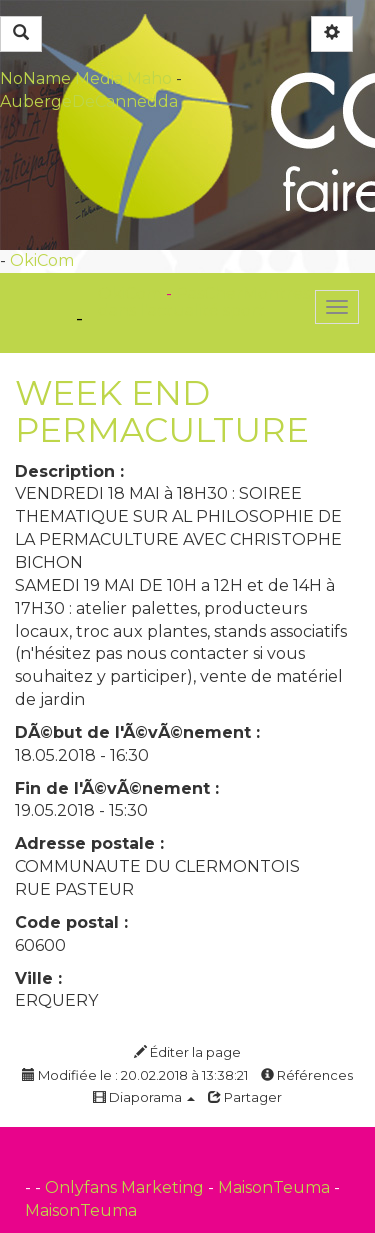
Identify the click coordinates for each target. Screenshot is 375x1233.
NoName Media (61, 78)
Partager (245, 1097)
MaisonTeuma (276, 1187)
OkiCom (42, 260)
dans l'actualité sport (181, 310)
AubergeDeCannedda (89, 101)
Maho (149, 78)
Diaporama (144, 1097)
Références (307, 1075)
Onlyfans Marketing (126, 1187)
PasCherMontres (243, 293)
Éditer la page (187, 1052)
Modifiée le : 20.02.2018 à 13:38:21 (135, 1075)
